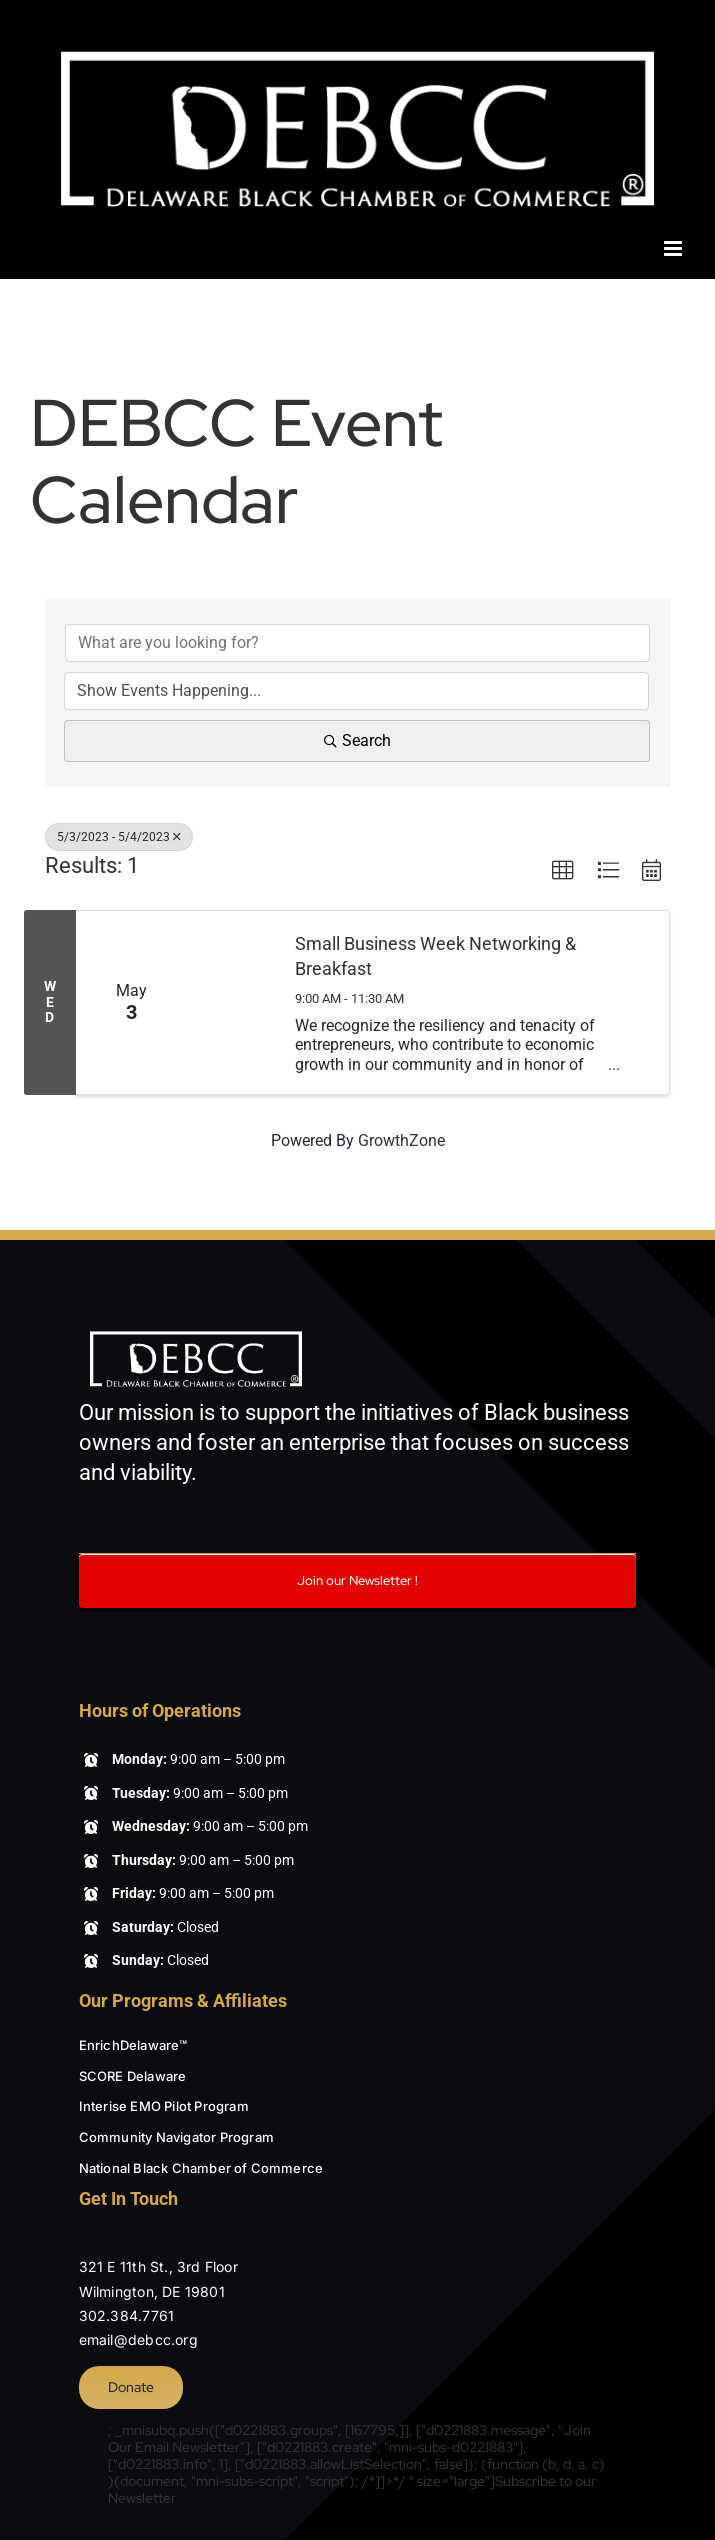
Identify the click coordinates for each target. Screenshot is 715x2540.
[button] (563, 871)
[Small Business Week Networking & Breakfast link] (230, 1002)
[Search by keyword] (357, 643)
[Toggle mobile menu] (674, 248)
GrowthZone (401, 1140)
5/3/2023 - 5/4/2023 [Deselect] (119, 837)
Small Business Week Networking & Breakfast (435, 956)
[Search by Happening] (356, 691)
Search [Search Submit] (357, 740)
